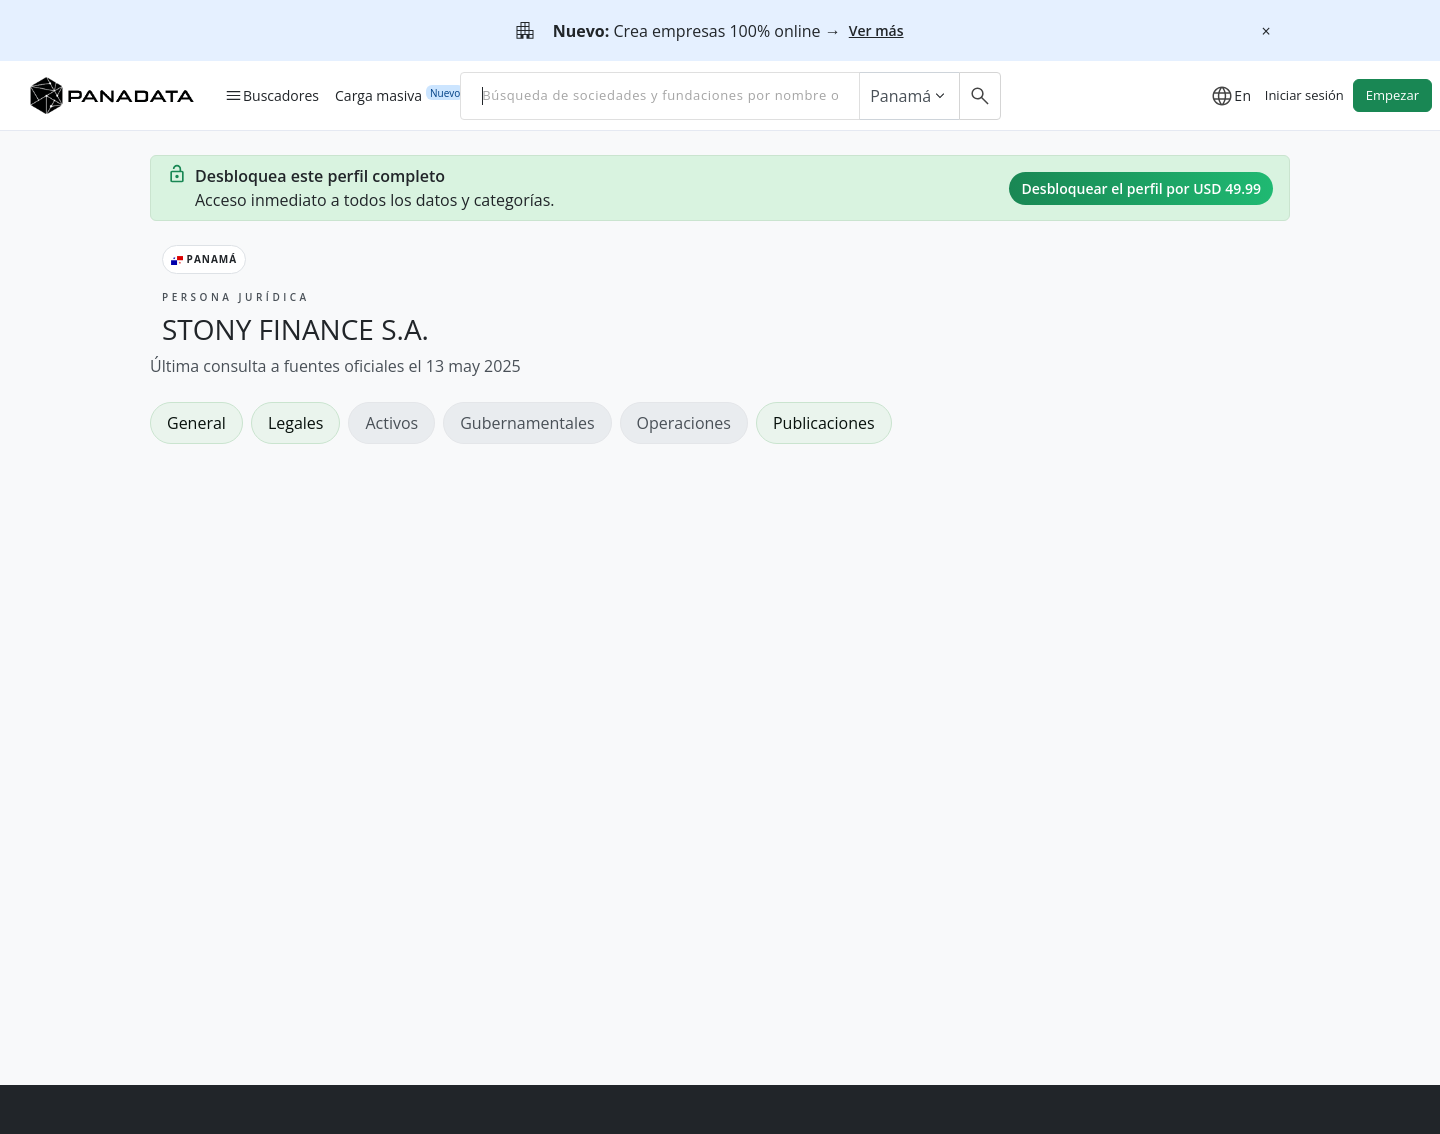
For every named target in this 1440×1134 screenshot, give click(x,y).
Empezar (1392, 95)
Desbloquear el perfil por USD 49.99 (1141, 188)
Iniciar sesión (1304, 95)
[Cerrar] (1266, 31)
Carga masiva (378, 95)
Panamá (909, 96)
